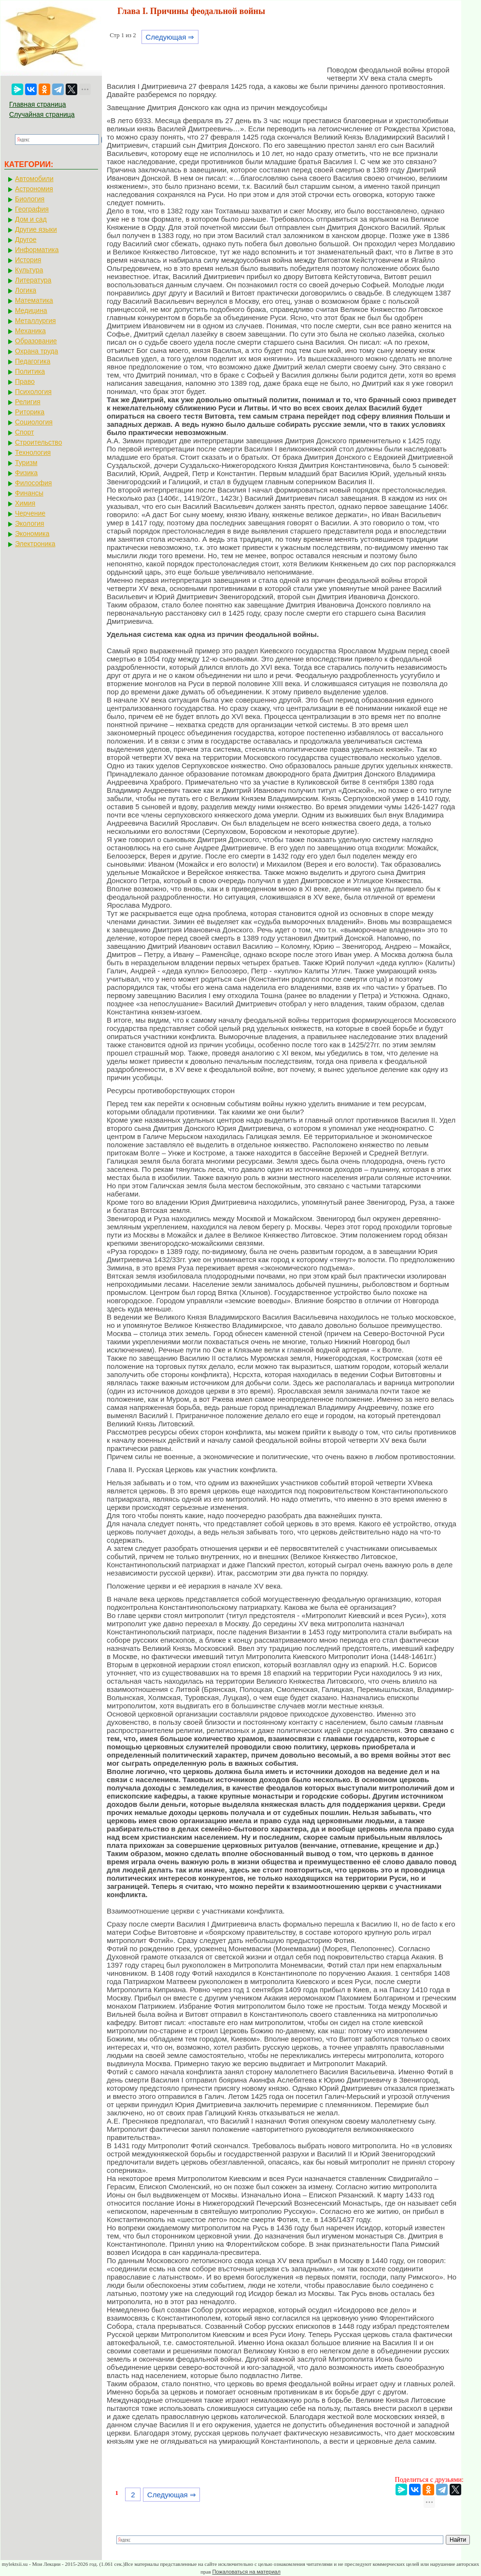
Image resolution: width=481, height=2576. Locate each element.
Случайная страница (42, 114)
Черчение (30, 513)
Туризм (26, 462)
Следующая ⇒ (169, 37)
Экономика (32, 533)
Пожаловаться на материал (246, 2572)
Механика (30, 331)
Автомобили (34, 179)
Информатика (36, 249)
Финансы (29, 493)
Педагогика (32, 361)
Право (25, 381)
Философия (33, 483)
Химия (25, 503)
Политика (30, 371)
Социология (34, 422)
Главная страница (37, 104)
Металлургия (35, 320)
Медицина (31, 310)
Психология (33, 391)
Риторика (29, 412)
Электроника (35, 544)
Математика (34, 300)
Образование (36, 341)
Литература (33, 280)
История (28, 260)
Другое (25, 239)
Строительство (38, 442)
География (32, 209)
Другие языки (36, 229)
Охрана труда (36, 351)
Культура (29, 270)
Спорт (24, 432)
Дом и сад (31, 219)
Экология (29, 523)
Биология (29, 199)
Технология (33, 452)
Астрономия (34, 189)
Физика (26, 473)
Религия (28, 402)
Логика (25, 290)
